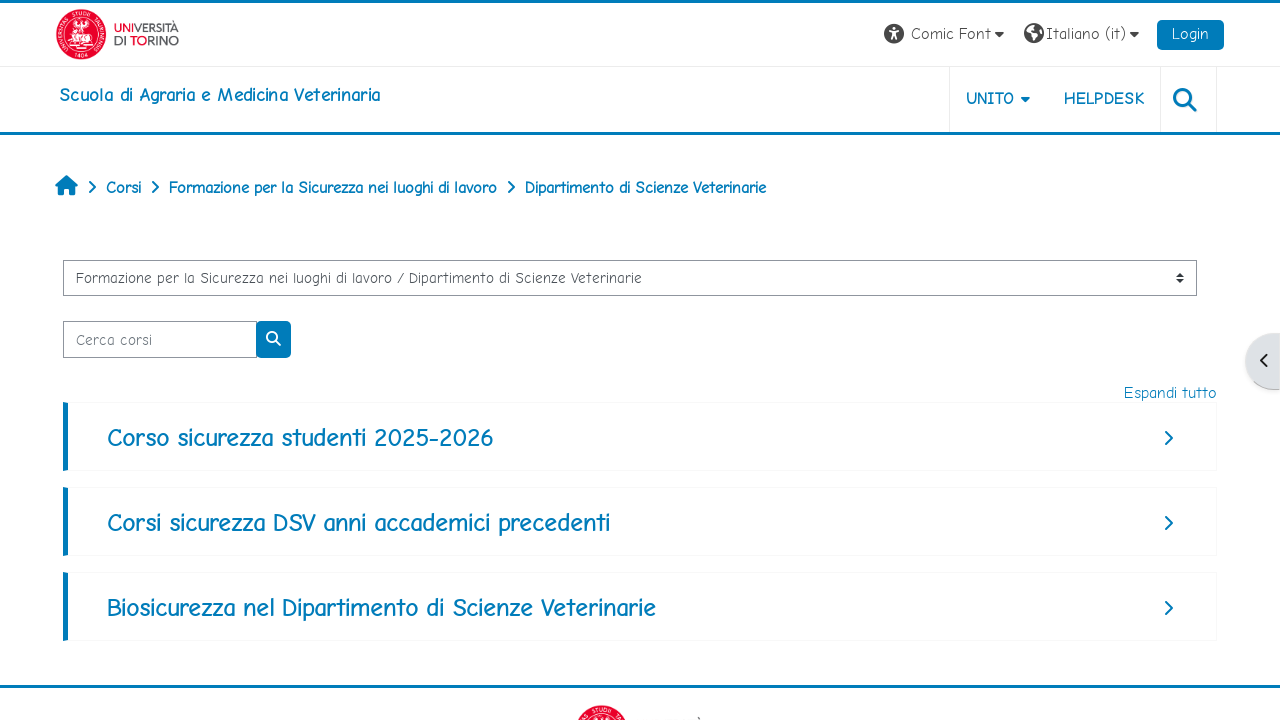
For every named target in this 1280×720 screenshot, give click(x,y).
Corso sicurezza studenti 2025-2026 (300, 437)
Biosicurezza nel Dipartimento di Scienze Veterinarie (381, 607)
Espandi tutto (1170, 392)
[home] (219, 95)
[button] (946, 34)
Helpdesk (1104, 98)
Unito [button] (990, 98)
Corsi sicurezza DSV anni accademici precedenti (358, 522)
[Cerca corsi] (160, 339)
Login (1190, 33)
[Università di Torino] (117, 32)
